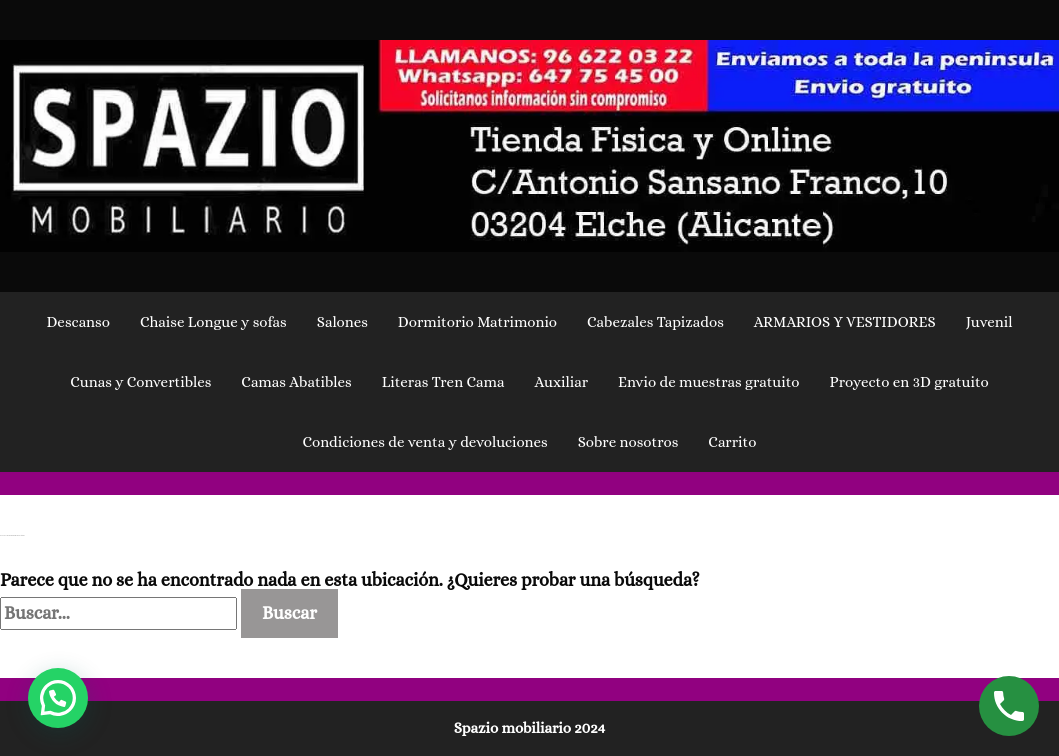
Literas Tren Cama (443, 382)
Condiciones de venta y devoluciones (425, 442)
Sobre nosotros (628, 442)
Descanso (78, 322)
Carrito (732, 442)
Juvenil (989, 322)
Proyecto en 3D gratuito (909, 382)
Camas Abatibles (296, 382)
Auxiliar (561, 382)
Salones (342, 322)
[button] (58, 698)
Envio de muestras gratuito (709, 382)
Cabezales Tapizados (655, 322)
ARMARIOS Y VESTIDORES (845, 322)
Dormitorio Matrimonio (477, 322)
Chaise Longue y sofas (213, 322)
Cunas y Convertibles (140, 382)
